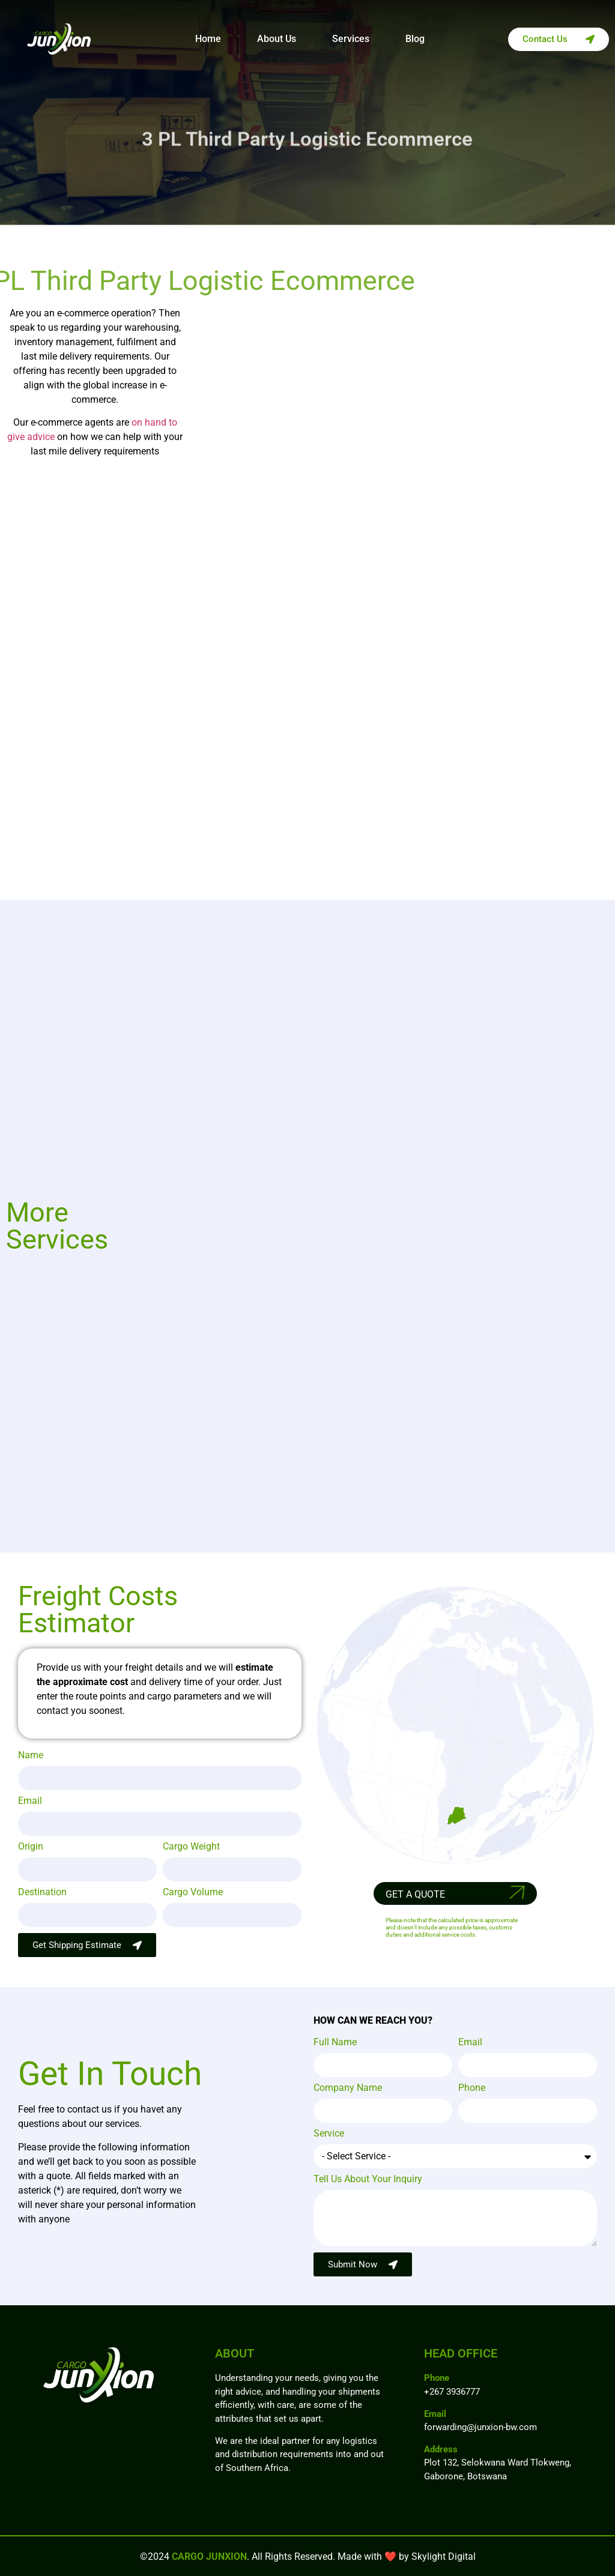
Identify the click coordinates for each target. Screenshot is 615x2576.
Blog (415, 38)
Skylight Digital (443, 2556)
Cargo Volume (193, 1892)
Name (30, 1756)
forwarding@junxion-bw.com (480, 2427)
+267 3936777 (452, 2391)
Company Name (348, 2088)
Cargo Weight (191, 1847)
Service (329, 2134)
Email (30, 1801)
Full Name (335, 2043)
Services (350, 38)
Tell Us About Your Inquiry (368, 2179)
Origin (30, 1847)
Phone (471, 2088)
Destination (42, 1892)
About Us (276, 38)
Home (208, 38)
